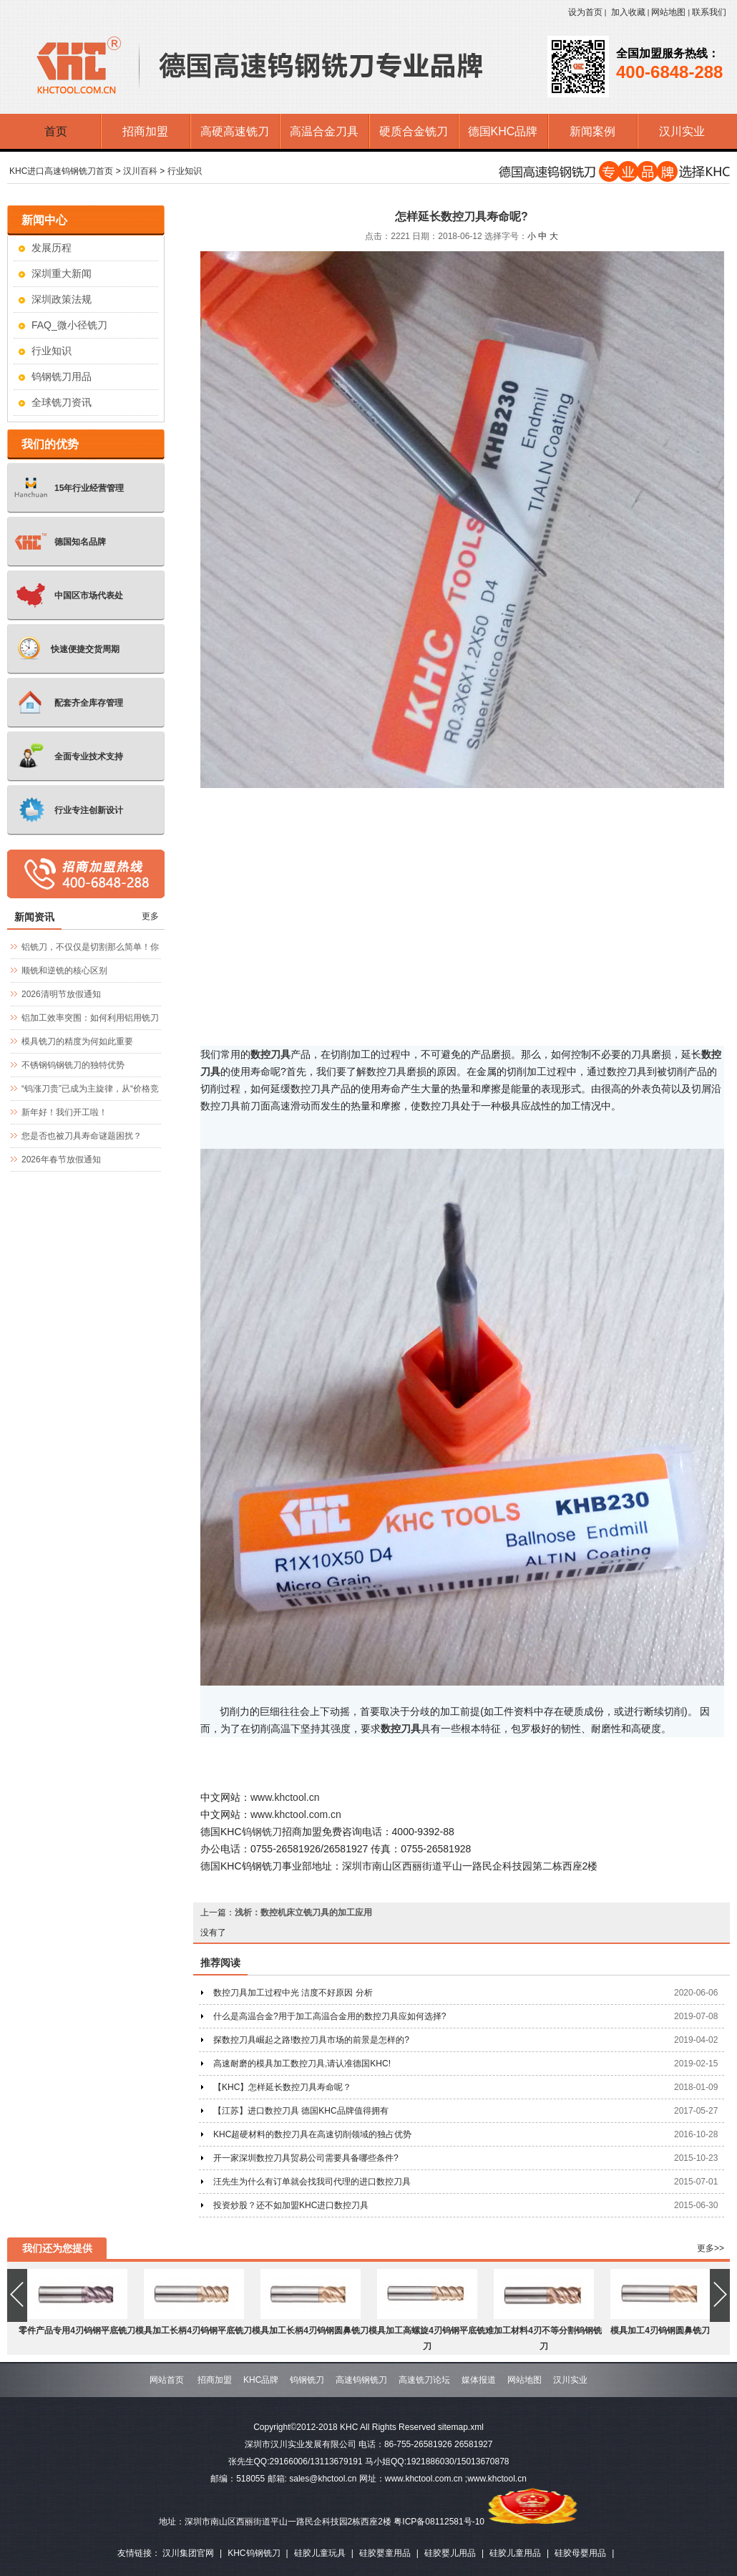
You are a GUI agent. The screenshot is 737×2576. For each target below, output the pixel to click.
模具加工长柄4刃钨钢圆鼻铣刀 (310, 2330)
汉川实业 (570, 2380)
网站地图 (668, 12)
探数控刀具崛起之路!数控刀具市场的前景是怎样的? (311, 2040)
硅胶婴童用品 (385, 2553)
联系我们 (709, 12)
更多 (150, 916)
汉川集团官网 (188, 2553)
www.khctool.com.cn (295, 1814)
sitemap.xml (461, 2427)
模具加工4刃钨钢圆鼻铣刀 (660, 2330)
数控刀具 (401, 1728)
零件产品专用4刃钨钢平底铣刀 (77, 2330)
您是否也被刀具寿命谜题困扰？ (81, 1136)
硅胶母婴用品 (580, 2553)
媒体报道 (479, 2380)
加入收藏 (628, 12)
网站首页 (167, 2380)
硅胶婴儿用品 (450, 2553)
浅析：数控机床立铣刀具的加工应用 (303, 1912)
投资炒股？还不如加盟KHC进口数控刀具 (290, 2205)
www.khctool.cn (284, 1797)
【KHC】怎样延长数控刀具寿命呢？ (282, 2087)
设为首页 (585, 12)
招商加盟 (214, 2380)
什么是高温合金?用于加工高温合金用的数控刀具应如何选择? (329, 2016)
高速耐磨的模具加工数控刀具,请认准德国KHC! (302, 2064)
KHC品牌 (260, 2380)
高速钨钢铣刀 (361, 2380)
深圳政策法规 (61, 299)
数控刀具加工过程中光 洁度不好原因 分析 (293, 1993)
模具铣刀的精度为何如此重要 (77, 1041)
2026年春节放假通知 (61, 1160)
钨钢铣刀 (262, 1831)
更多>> (710, 2248)
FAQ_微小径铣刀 (69, 325)
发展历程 (51, 247)
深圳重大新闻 (61, 273)
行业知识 (184, 171)
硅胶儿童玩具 (320, 2553)
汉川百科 (140, 171)
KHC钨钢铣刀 (254, 2553)
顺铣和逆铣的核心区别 (64, 971)
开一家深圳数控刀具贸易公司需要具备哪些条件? (306, 2158)
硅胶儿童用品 (515, 2553)
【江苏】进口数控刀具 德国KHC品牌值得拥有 (301, 2111)
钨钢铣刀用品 (61, 376)
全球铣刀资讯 (61, 402)
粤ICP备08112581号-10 (439, 2522)
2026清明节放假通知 (61, 994)
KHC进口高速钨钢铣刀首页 (61, 171)
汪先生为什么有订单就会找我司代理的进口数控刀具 (312, 2182)
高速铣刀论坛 (424, 2380)
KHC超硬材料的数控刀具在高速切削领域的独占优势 (312, 2134)
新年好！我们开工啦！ (64, 1112)
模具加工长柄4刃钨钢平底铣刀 (193, 2330)
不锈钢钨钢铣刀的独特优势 (73, 1065)
